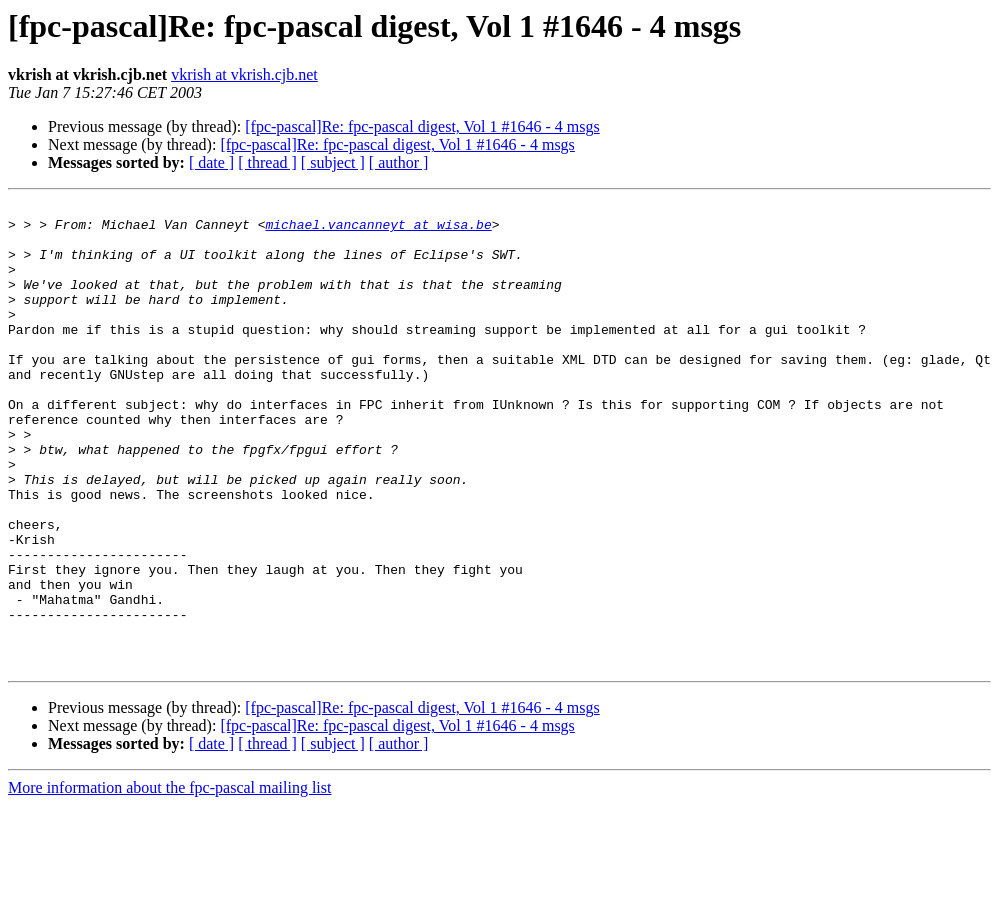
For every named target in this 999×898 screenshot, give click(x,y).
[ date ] (211, 162)
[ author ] (399, 162)
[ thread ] (267, 162)
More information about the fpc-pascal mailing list (169, 880)
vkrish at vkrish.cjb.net (244, 74)
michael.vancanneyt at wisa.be (378, 230)
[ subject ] (333, 162)
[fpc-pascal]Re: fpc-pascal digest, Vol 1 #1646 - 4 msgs (422, 126)
